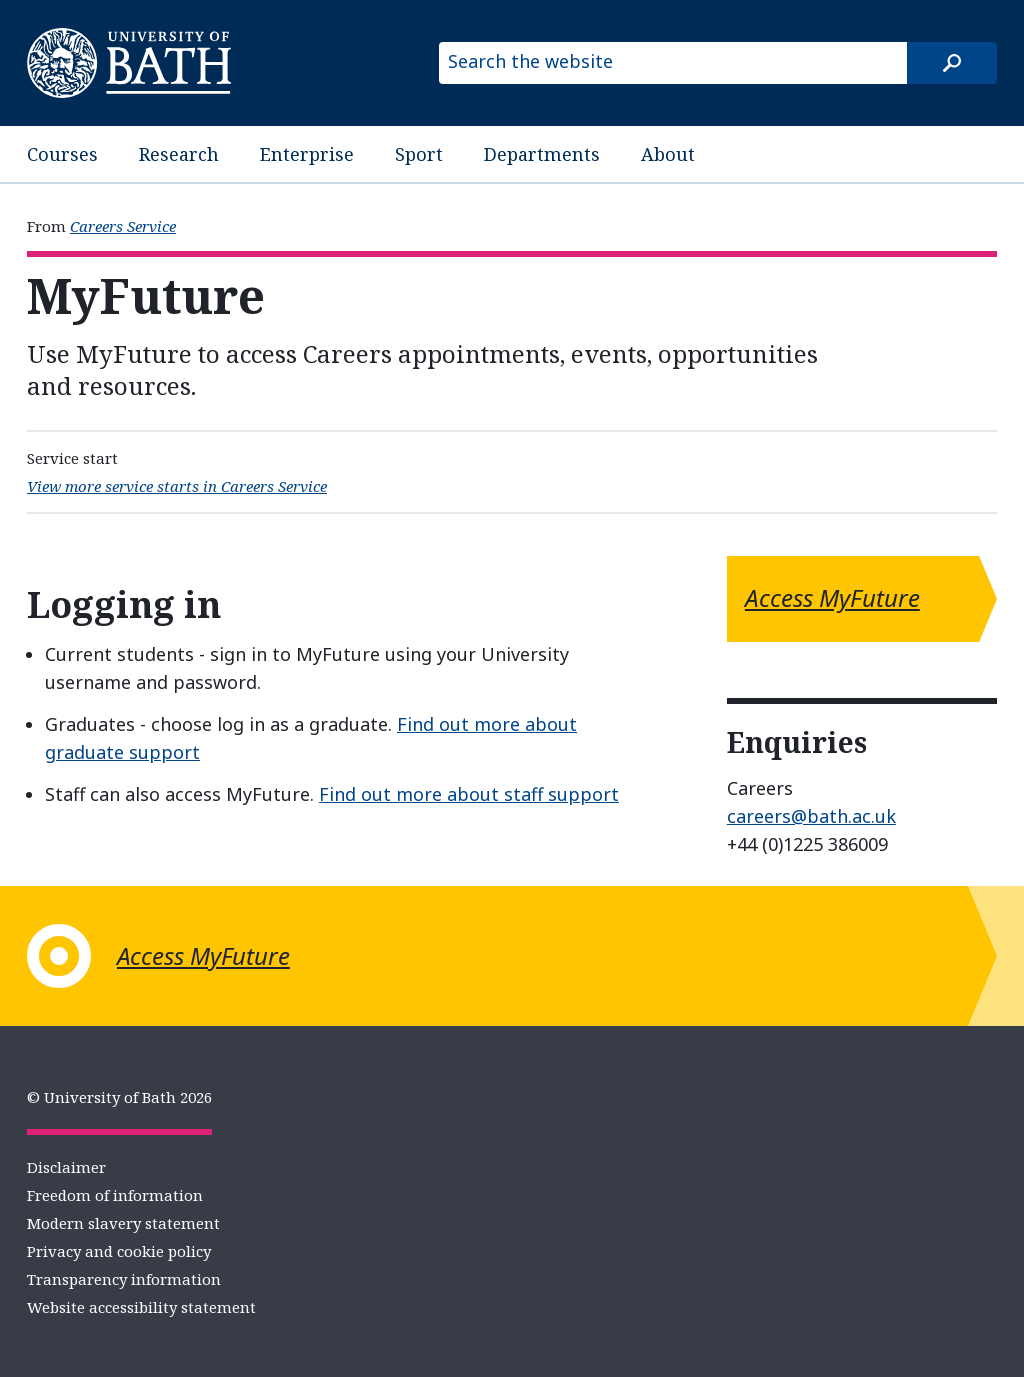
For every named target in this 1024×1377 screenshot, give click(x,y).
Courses (62, 154)
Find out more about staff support (469, 794)
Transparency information (124, 1279)
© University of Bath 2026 (119, 1097)
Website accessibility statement (141, 1307)
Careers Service (123, 226)
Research (179, 154)
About (668, 154)
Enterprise (307, 154)
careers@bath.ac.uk (811, 816)
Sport (419, 154)
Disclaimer (66, 1167)
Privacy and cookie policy (119, 1251)
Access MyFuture (832, 597)
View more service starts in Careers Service (177, 486)
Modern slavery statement (123, 1223)
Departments (542, 154)
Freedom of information (115, 1195)
